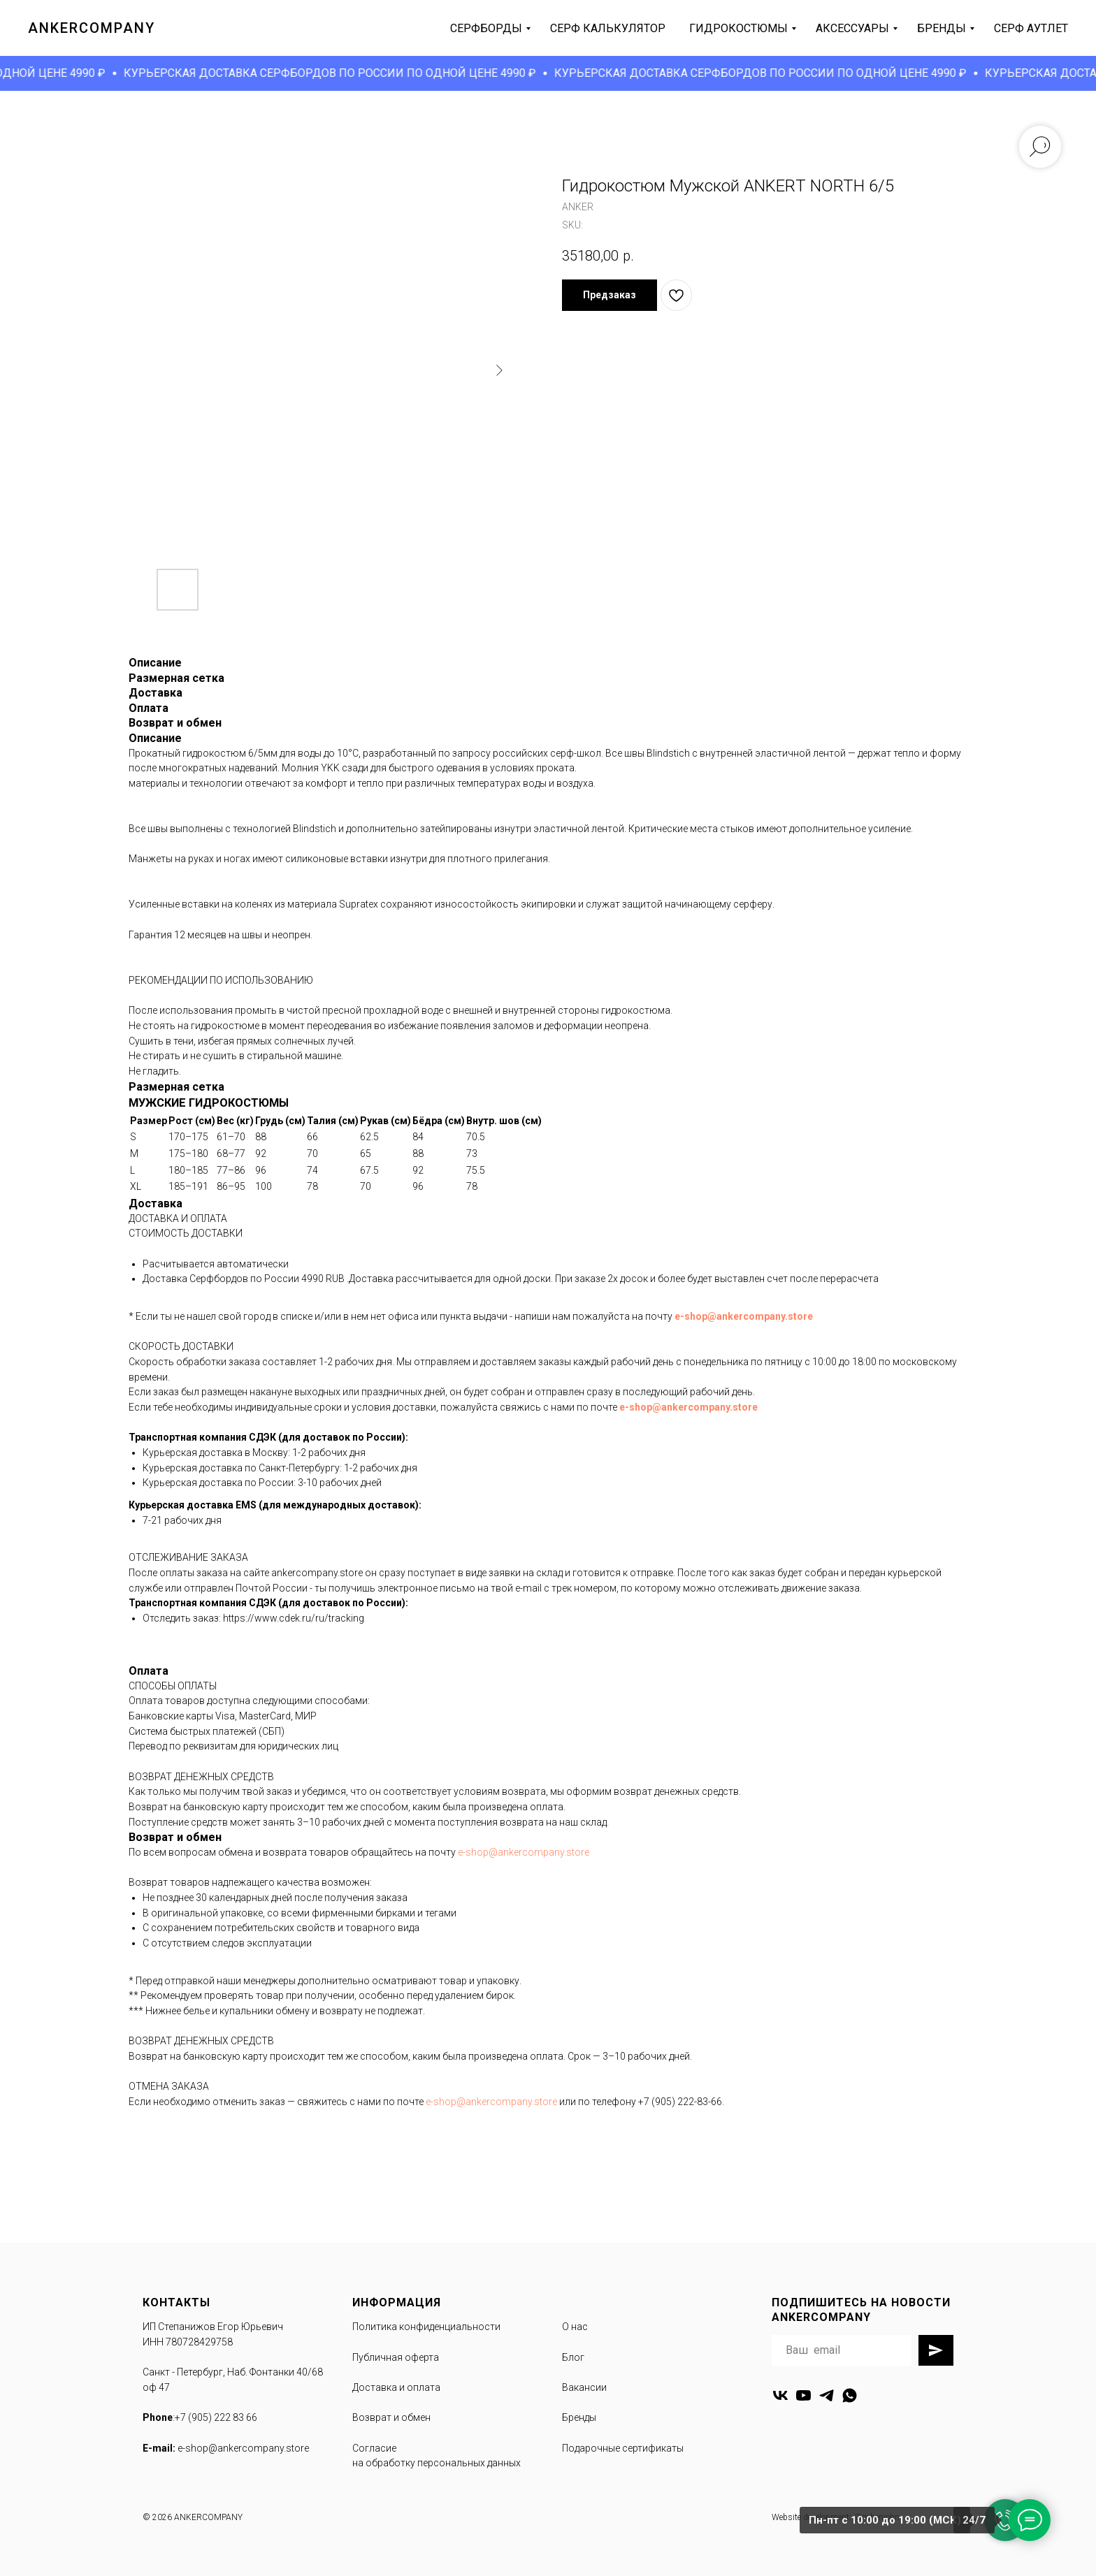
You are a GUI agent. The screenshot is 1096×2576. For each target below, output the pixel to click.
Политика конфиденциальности (426, 2326)
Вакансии (584, 2387)
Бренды (579, 2417)
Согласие (374, 2448)
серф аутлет (1031, 28)
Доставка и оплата (396, 2387)
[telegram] (826, 2395)
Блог (573, 2357)
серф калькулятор (607, 28)
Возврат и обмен (391, 2417)
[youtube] (803, 2395)
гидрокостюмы (738, 28)
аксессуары (852, 28)
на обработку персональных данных (436, 2462)
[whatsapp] (849, 2395)
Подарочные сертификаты (623, 2448)
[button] (609, 295)
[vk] (780, 2395)
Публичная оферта (395, 2357)
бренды (941, 28)
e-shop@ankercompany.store (744, 1316)
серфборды (486, 28)
